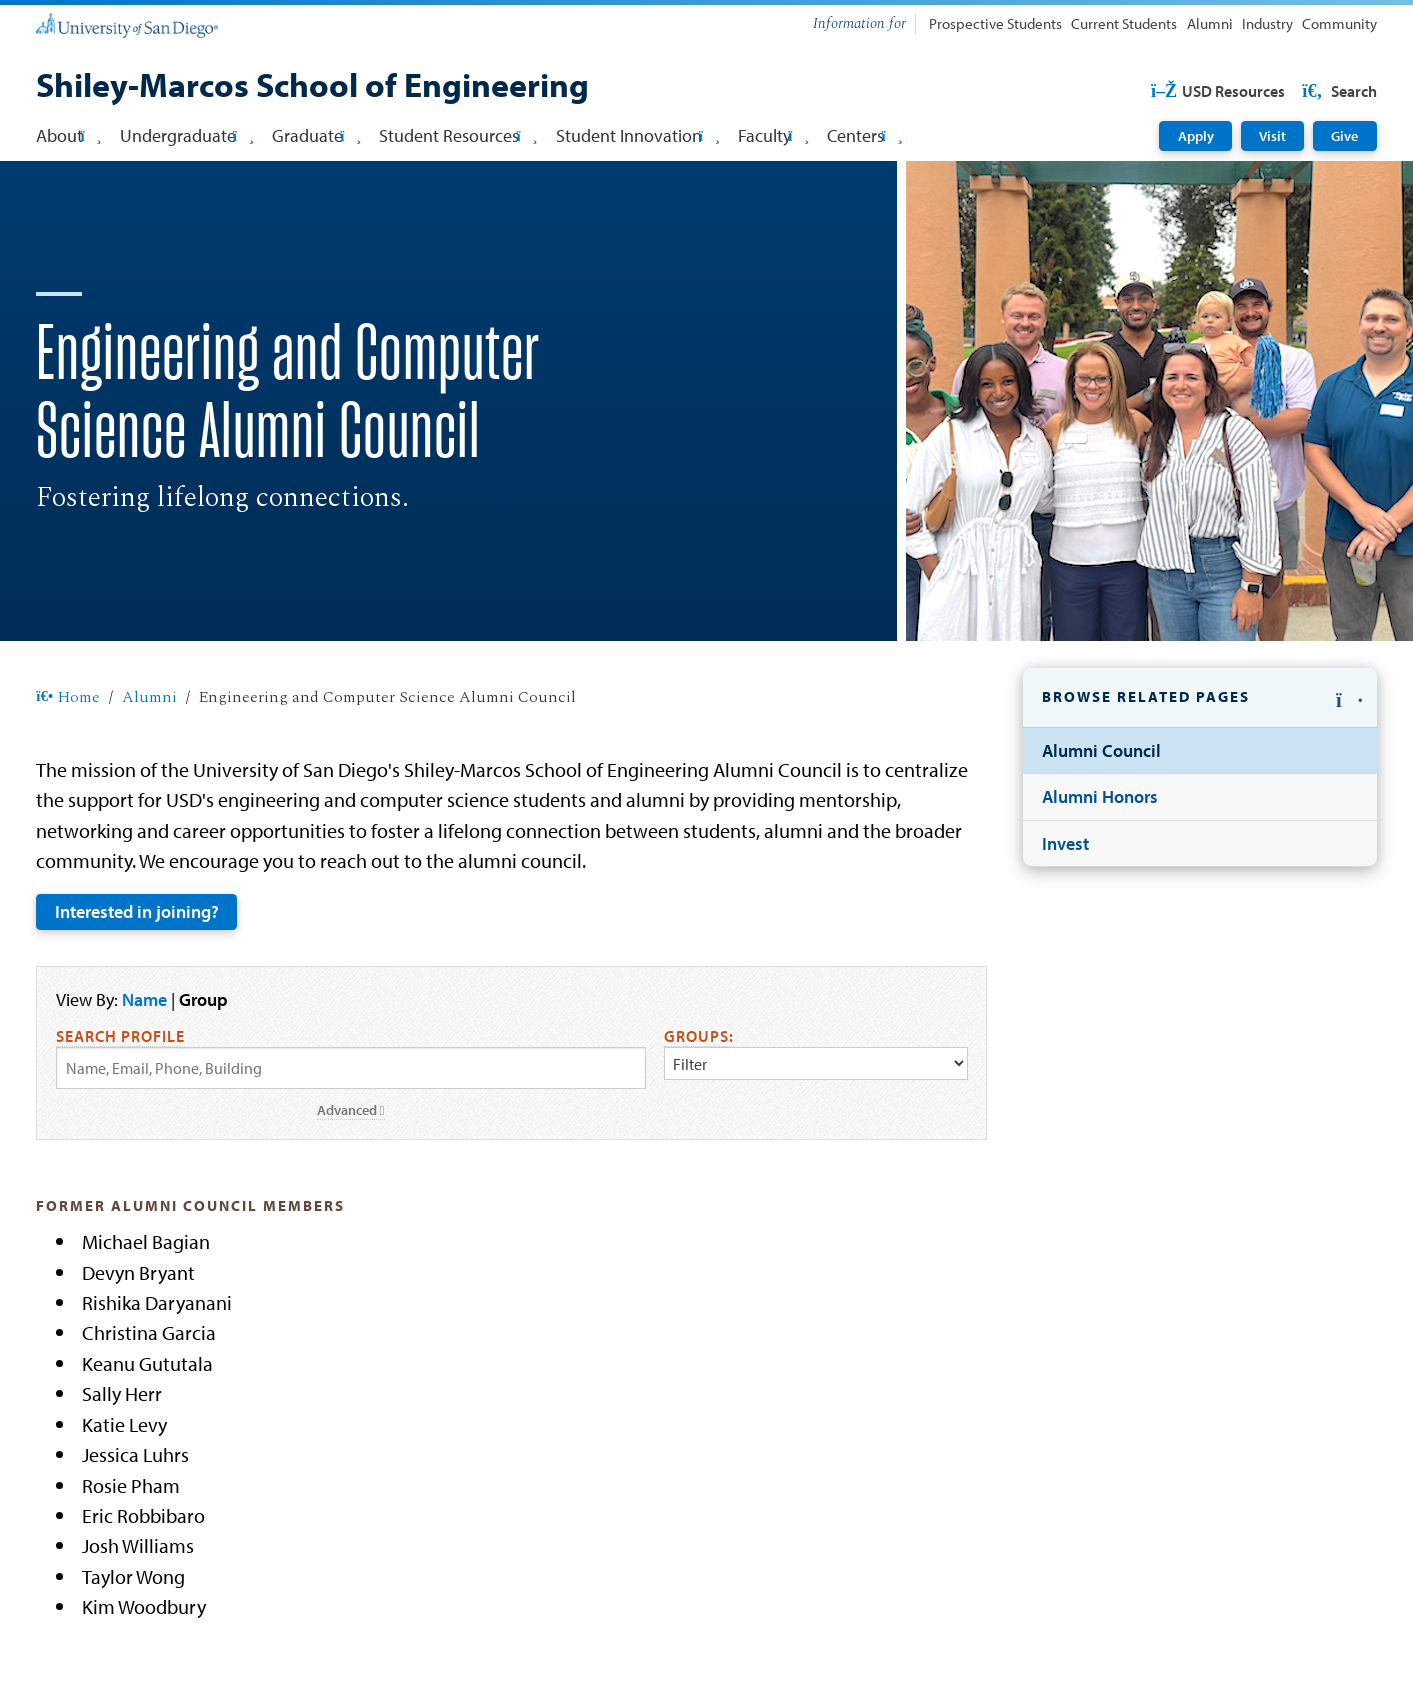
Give (1344, 136)
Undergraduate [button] (187, 135)
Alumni (1210, 23)
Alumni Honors (1100, 796)
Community (1339, 23)
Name (144, 999)
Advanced (351, 1110)
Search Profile (120, 1036)
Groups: (699, 1036)
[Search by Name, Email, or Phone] (351, 1068)
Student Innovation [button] (638, 135)
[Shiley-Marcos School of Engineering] (312, 87)
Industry (1267, 23)
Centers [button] (864, 135)
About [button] (68, 135)
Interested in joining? (137, 911)
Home (67, 698)
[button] (1199, 698)
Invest (1065, 843)
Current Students (1124, 23)
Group (203, 999)
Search (1338, 91)
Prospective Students (995, 23)
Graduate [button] (316, 135)
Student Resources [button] (458, 135)
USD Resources (1217, 91)
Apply (1196, 136)
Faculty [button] (773, 135)
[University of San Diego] (127, 24)
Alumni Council (1101, 750)
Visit (1272, 136)
